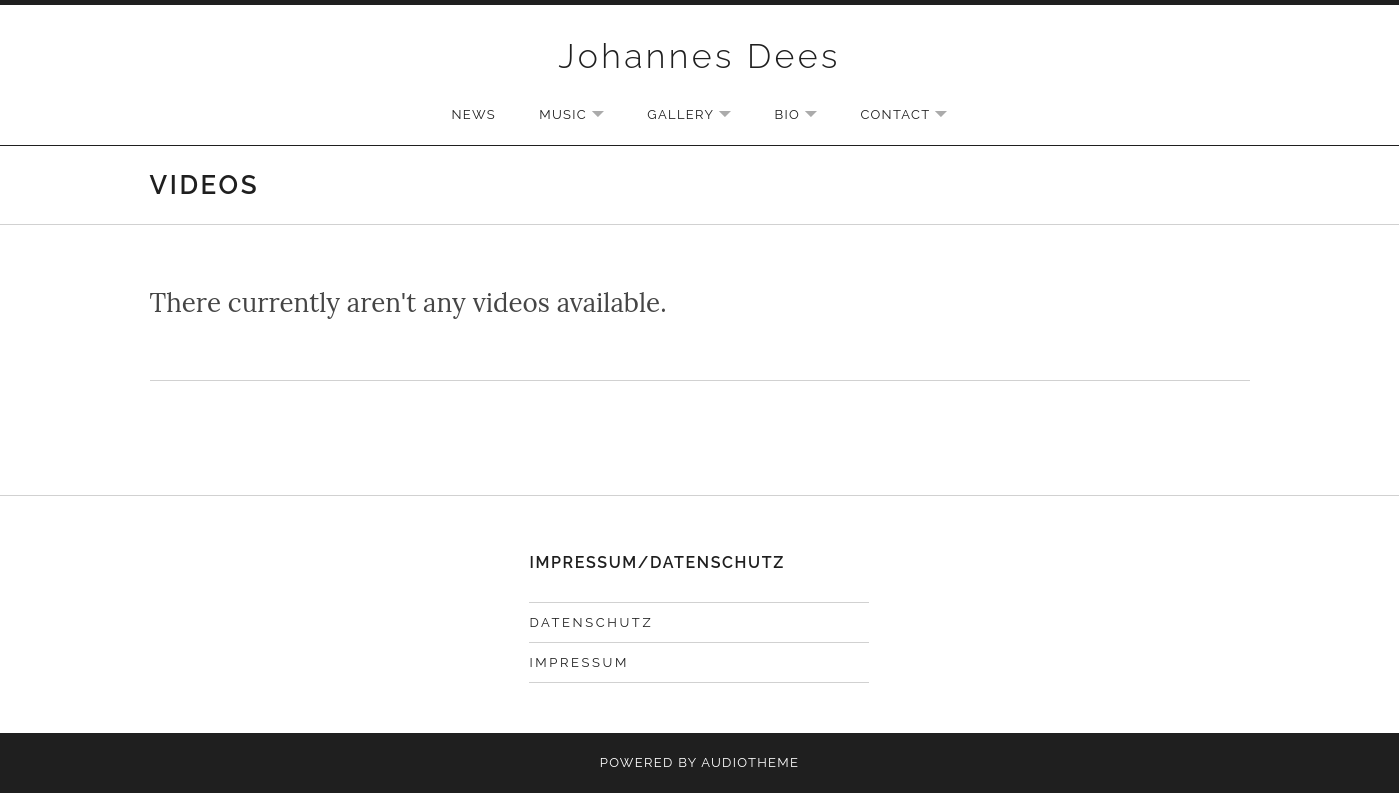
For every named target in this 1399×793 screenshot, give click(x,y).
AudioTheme (750, 762)
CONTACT (913, 116)
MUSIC (581, 116)
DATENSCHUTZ (591, 622)
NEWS (474, 114)
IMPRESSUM (578, 662)
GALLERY (699, 116)
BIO (806, 116)
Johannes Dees (699, 56)
